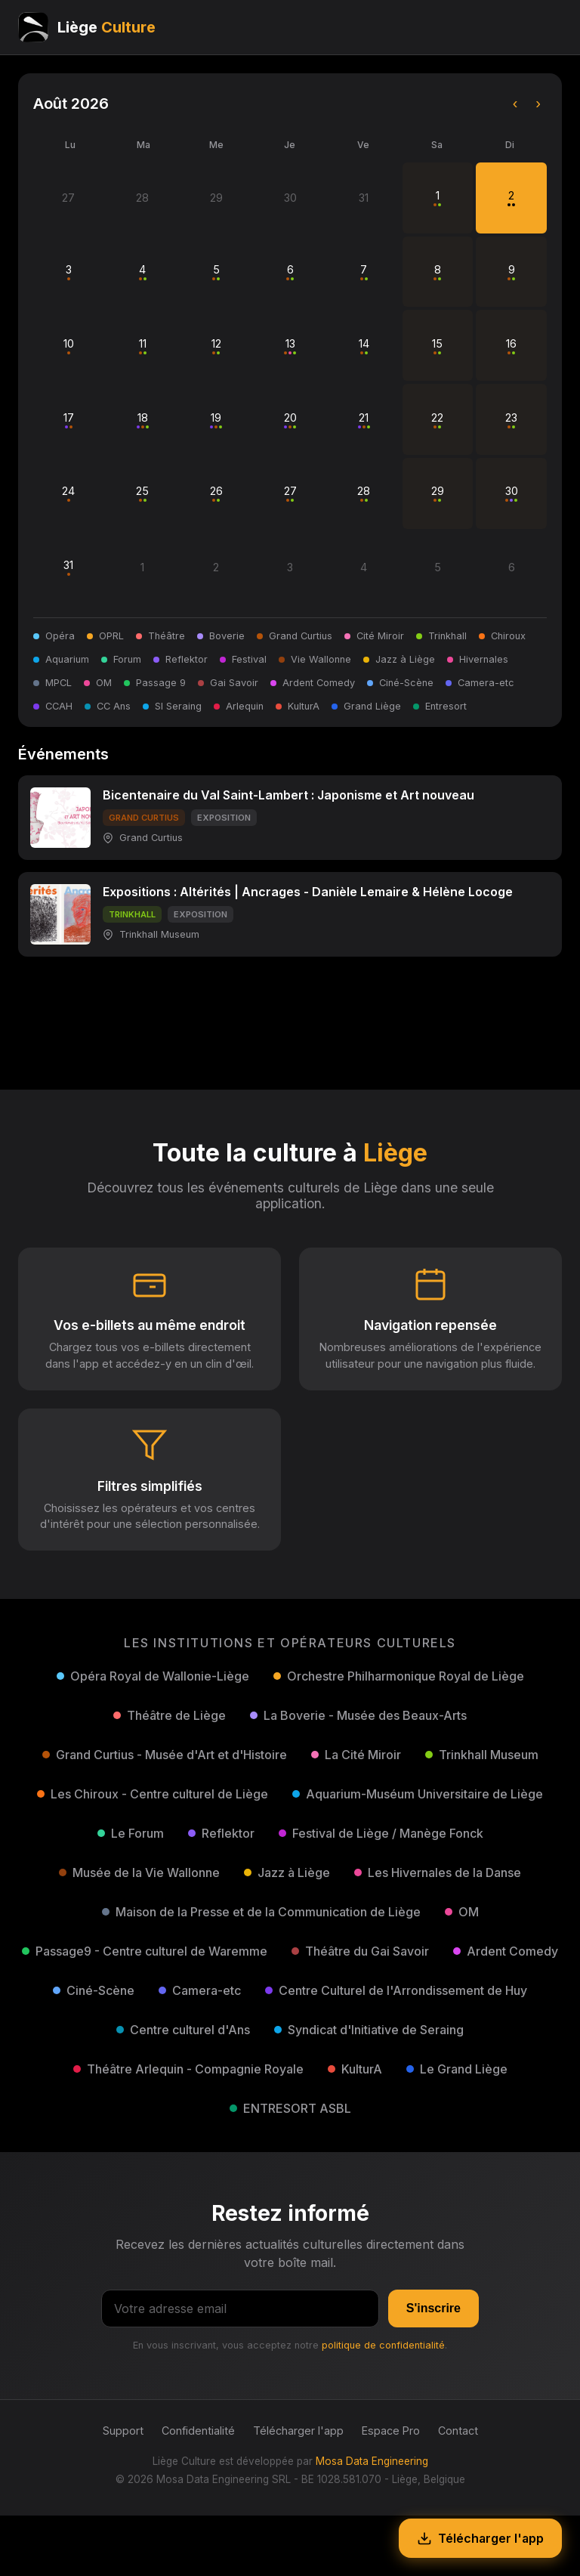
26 (216, 493)
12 (216, 345)
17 (68, 419)
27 (290, 493)
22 (437, 419)
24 (68, 493)
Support (123, 2430)
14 (364, 345)
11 (143, 345)
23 (511, 419)
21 (364, 419)
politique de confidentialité (383, 2345)
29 (437, 493)
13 (290, 345)
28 (363, 493)
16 (511, 345)
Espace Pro (391, 2430)
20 (290, 419)
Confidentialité (198, 2430)
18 (143, 419)
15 (437, 345)
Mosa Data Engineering (372, 2461)
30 (511, 493)
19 (216, 419)
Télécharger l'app (298, 2430)
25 (142, 493)
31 (68, 567)
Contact (458, 2430)
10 (68, 345)
